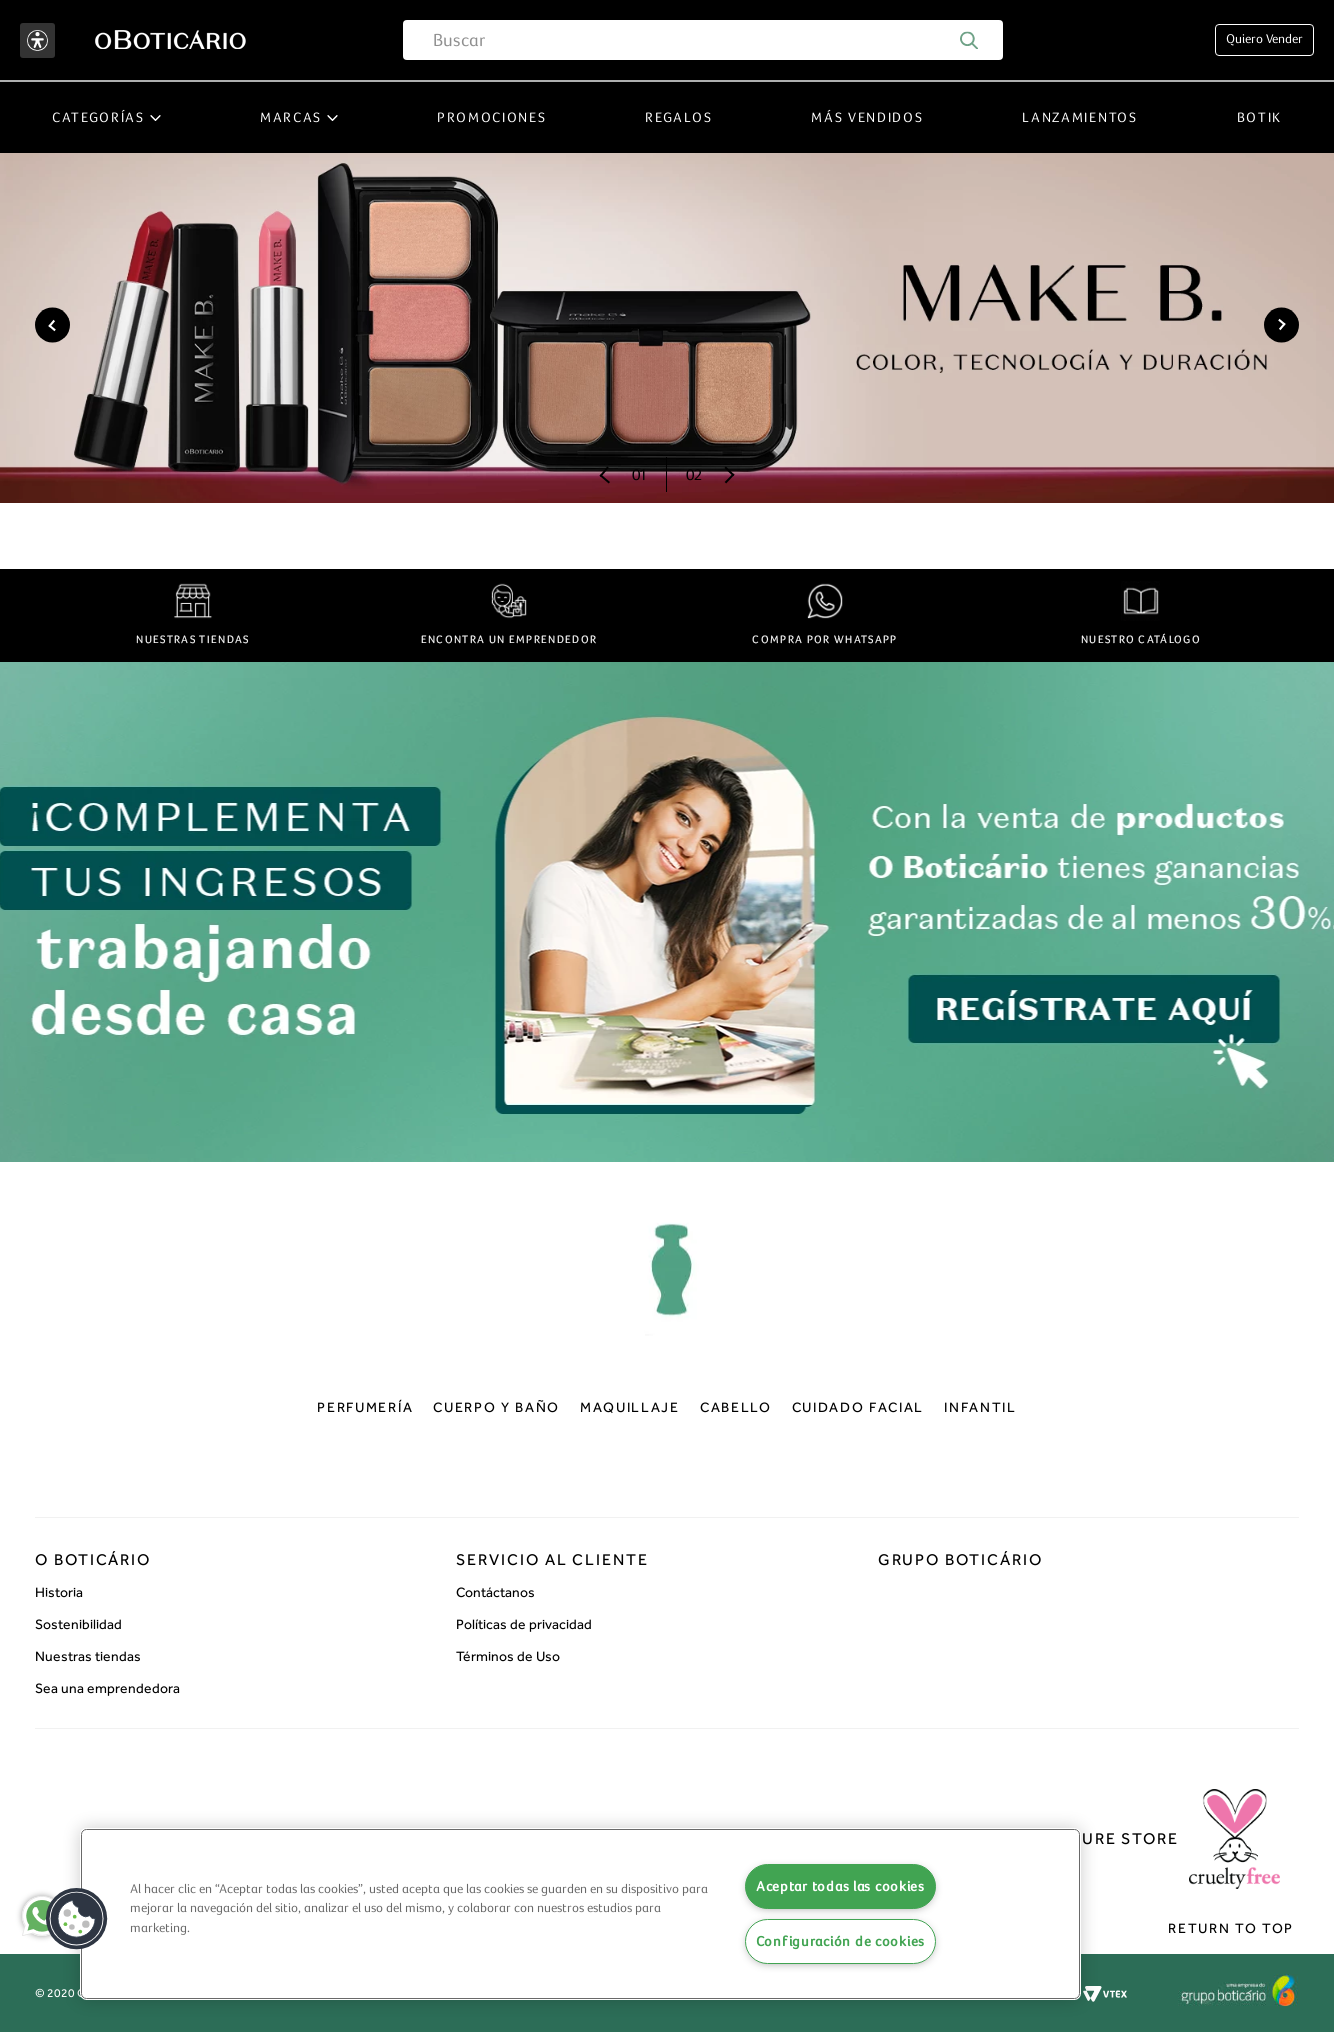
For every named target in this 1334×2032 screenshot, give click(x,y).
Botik (1259, 117)
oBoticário (667, 1284)
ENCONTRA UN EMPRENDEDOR (509, 639)
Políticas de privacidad (524, 1624)
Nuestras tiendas (88, 1656)
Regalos (678, 117)
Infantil (980, 1407)
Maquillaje (630, 1407)
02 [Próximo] (694, 475)
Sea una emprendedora (107, 1688)
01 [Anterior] (639, 475)
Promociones (491, 117)
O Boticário (93, 1559)
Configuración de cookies (840, 1941)
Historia (59, 1592)
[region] (580, 1914)
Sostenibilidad (78, 1624)
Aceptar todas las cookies (840, 1886)
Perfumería (365, 1407)
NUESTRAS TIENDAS (192, 639)
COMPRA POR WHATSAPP (824, 639)
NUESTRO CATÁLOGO (1141, 639)
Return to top (1231, 1928)
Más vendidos (867, 117)
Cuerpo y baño (496, 1407)
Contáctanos (495, 1592)
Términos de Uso (508, 1656)
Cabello (736, 1407)
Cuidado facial (858, 1407)
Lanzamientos (1079, 117)
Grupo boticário (960, 1559)
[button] (77, 1919)
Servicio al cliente (552, 1559)
